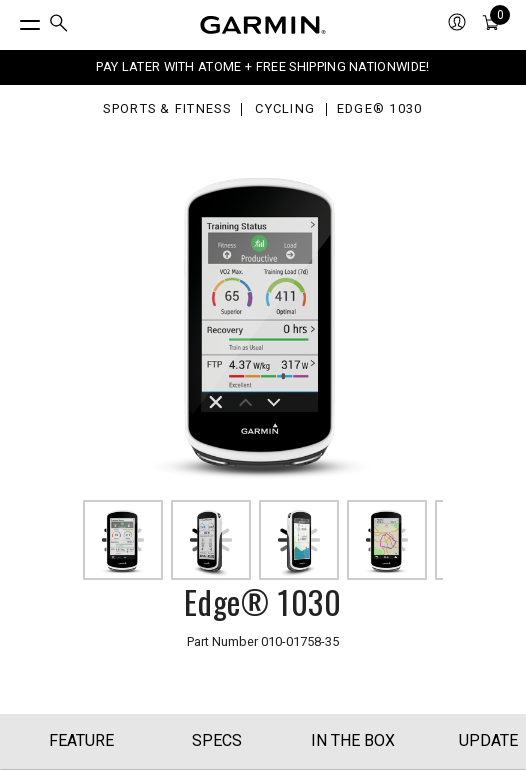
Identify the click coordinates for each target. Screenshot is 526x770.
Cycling (285, 109)
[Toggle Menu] (12, 20)
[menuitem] (59, 25)
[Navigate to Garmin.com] (263, 25)
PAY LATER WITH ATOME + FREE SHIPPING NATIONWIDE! (262, 66)
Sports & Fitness (166, 109)
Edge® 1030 (380, 109)
